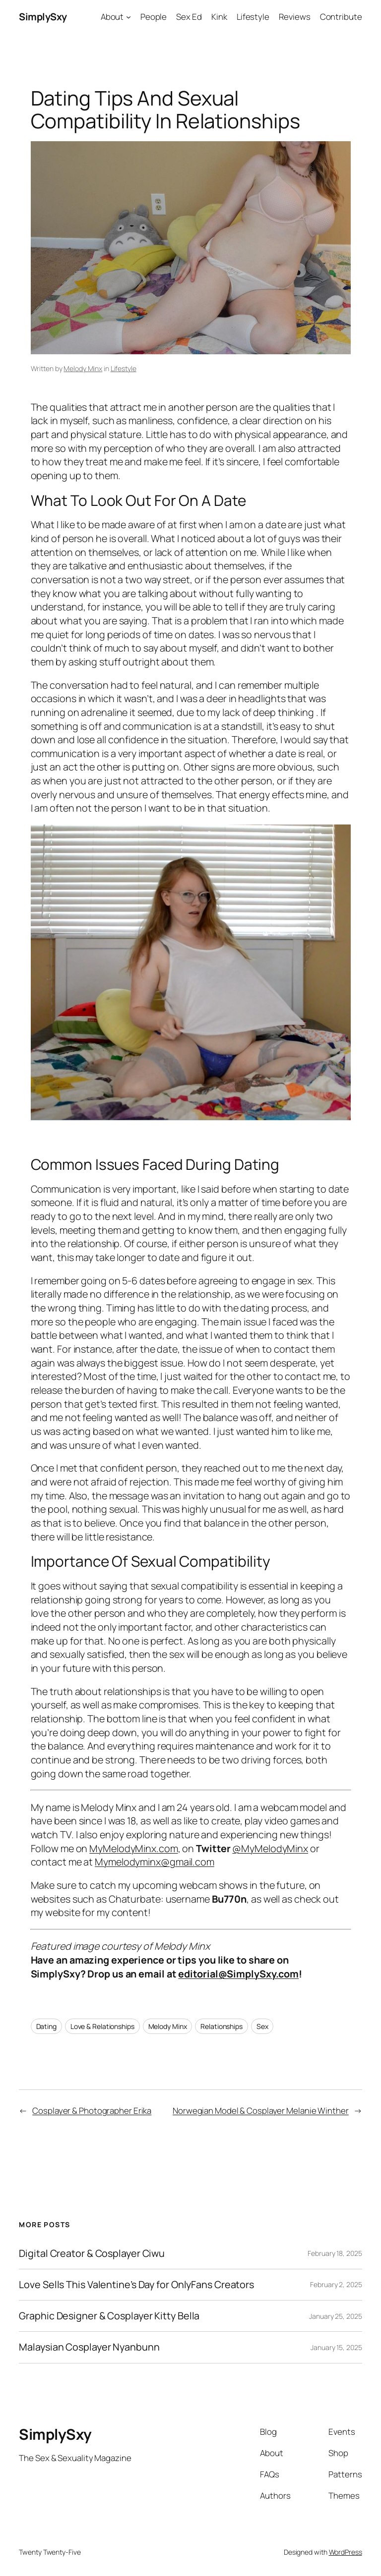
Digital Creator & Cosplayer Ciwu (92, 2253)
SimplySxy (43, 16)
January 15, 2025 (336, 2347)
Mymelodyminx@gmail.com (154, 1861)
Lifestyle (123, 368)
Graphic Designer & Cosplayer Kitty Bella (109, 2315)
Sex (262, 2026)
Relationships (221, 2026)
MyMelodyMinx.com (133, 1848)
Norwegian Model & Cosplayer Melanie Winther (261, 2110)
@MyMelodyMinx (270, 1848)
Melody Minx (83, 368)
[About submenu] (128, 16)
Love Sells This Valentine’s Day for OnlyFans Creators (136, 2284)
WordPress (345, 2552)
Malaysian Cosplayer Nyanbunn (89, 2347)
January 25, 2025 (335, 2316)
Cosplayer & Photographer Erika (91, 2110)
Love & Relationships (102, 2026)
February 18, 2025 (335, 2253)
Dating (46, 2026)
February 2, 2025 (336, 2284)
